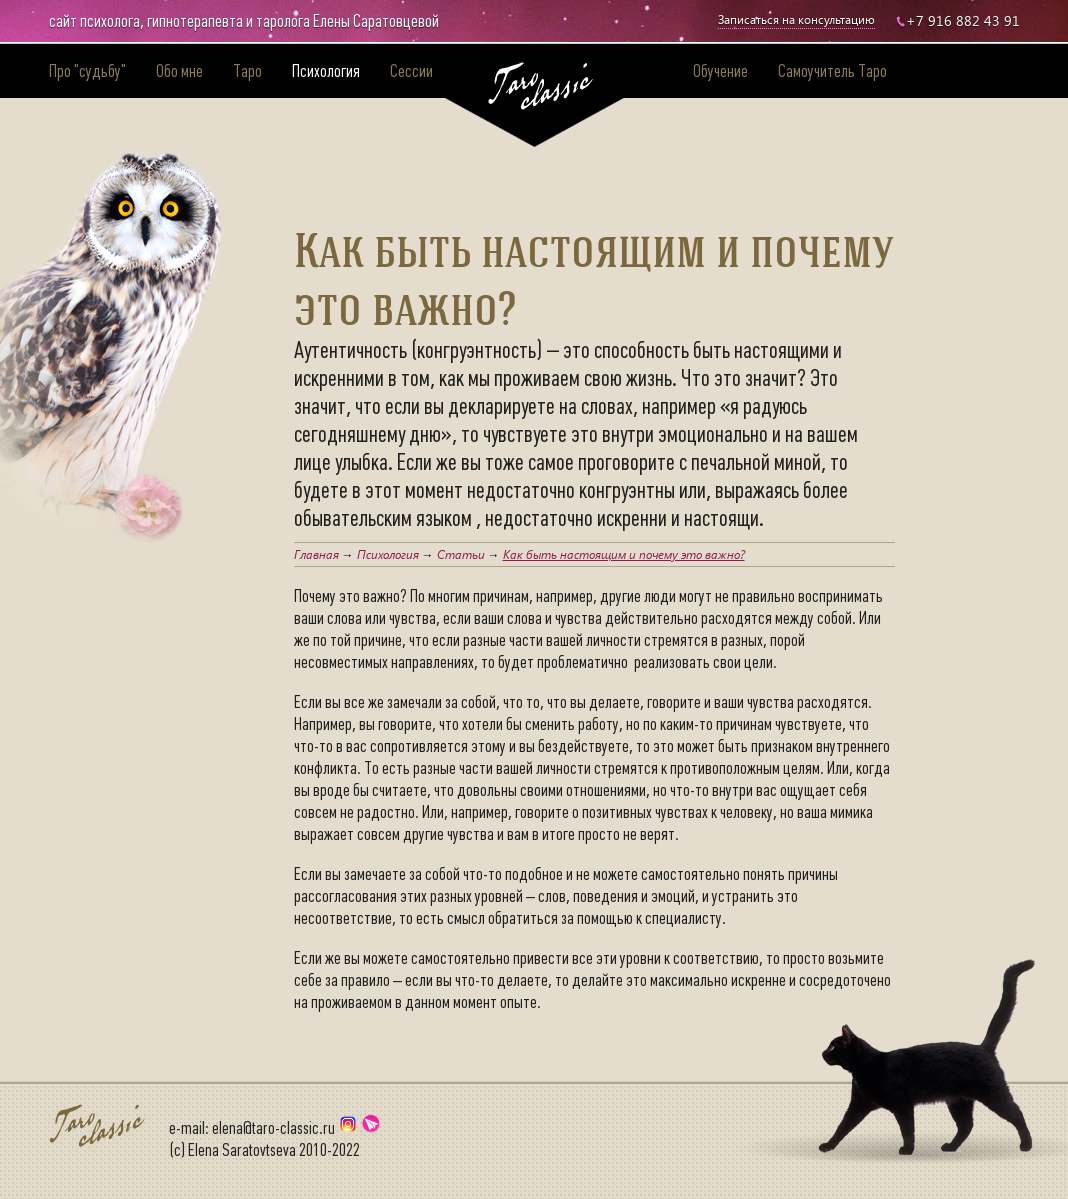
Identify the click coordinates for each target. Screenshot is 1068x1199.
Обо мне (179, 71)
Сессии (411, 71)
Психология (326, 71)
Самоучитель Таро (832, 71)
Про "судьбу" (87, 71)
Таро (247, 71)
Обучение (720, 71)
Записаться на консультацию (796, 19)
